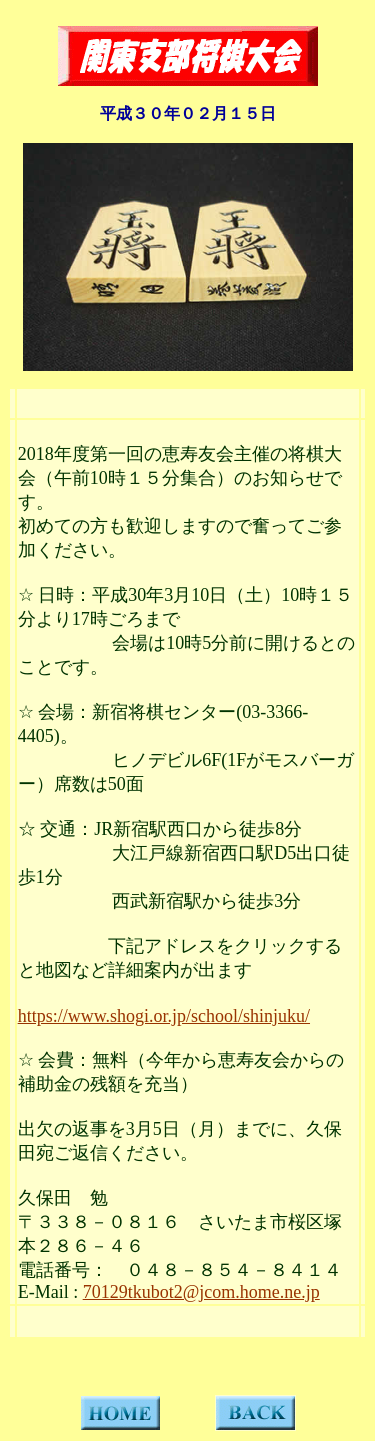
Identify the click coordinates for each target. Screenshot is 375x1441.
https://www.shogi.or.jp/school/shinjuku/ (164, 1016)
